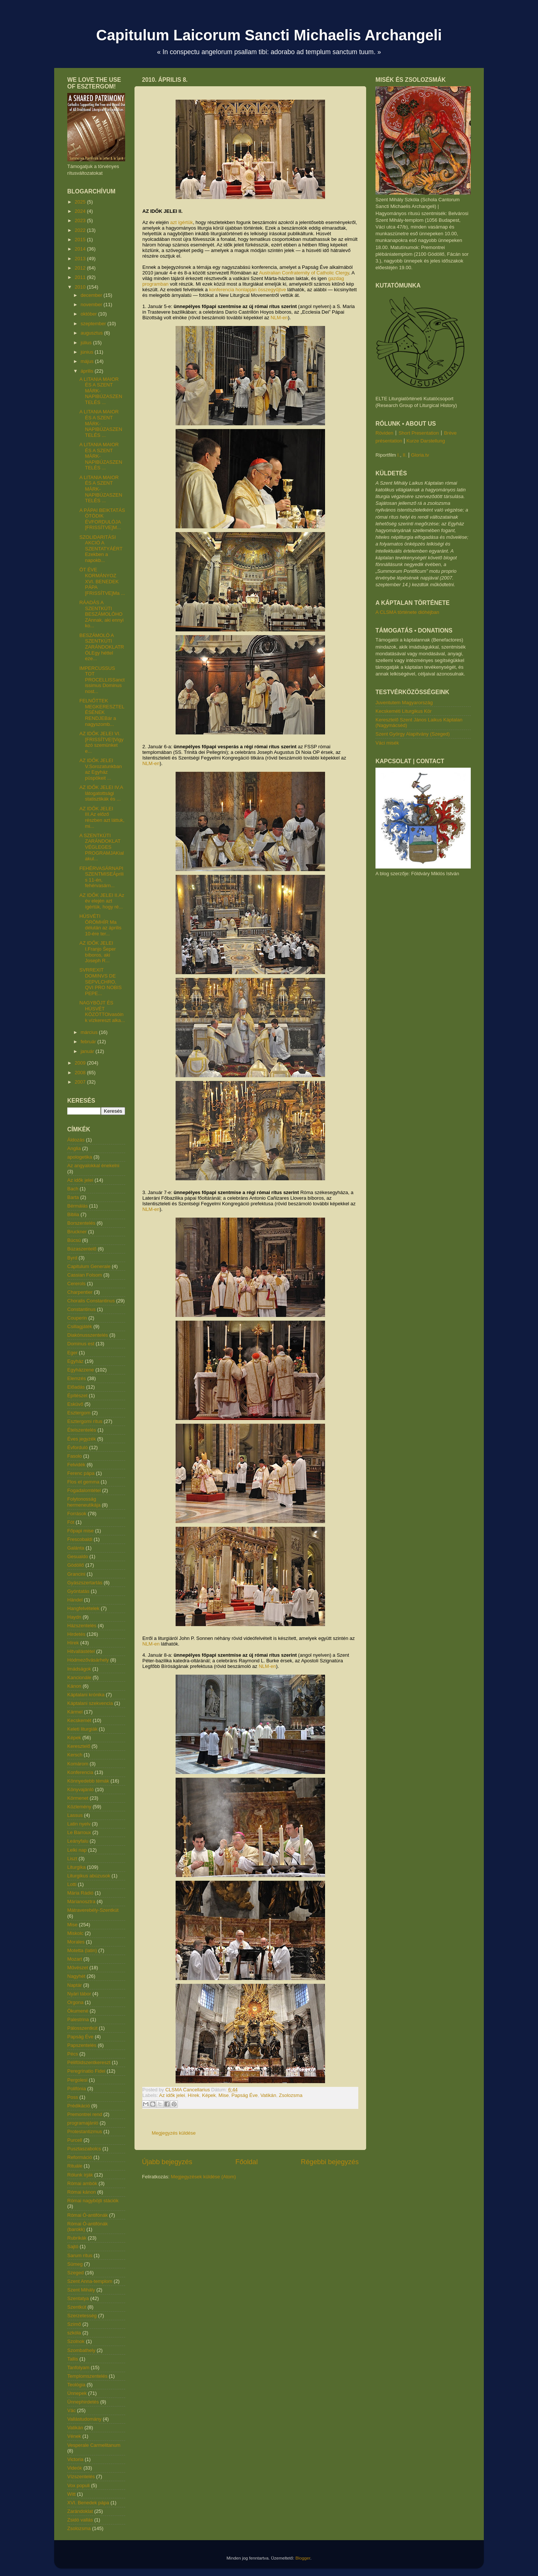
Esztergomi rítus (84, 1421)
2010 (81, 287)
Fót (70, 1522)
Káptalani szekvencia (90, 1703)
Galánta (75, 1548)
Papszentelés (81, 2045)
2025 (81, 202)
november (92, 304)
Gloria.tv (420, 455)
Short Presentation (419, 433)
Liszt (72, 1858)
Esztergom (78, 1413)
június (88, 352)
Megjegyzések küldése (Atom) (203, 2176)
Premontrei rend (84, 2114)
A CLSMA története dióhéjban (407, 612)
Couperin (77, 1318)
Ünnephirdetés (83, 2402)
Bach (72, 1188)
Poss (72, 2097)
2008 (81, 1072)
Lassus (75, 1815)
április (88, 371)
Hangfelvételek (83, 1608)
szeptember (94, 323)
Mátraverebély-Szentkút (92, 1910)
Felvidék (76, 1464)
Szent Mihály (81, 2290)
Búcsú (74, 1240)
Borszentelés (81, 1223)
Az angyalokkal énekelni (93, 1165)
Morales (75, 1942)
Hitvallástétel (81, 1651)
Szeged (75, 2272)
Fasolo (74, 1456)
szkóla (74, 2333)
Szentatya (78, 2298)
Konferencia (80, 1772)
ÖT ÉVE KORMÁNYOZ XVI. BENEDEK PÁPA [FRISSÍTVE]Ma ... (102, 581)
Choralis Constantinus (91, 1300)
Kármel (75, 1712)
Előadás (76, 1387)
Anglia (74, 1148)
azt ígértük (181, 222)
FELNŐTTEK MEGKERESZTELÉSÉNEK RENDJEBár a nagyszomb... (101, 712)
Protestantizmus (84, 2131)
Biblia (73, 1214)
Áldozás (75, 1140)
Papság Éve (245, 2095)
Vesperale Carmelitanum (93, 2445)
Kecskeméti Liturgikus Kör (403, 711)
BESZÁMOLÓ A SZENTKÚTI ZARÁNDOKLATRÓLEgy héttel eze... (101, 647)
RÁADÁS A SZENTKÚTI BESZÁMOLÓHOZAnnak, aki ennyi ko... (101, 614)
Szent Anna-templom (89, 2281)
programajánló (82, 2123)
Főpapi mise (80, 1531)
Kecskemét (79, 1720)
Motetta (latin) (82, 1950)
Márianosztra (81, 1901)
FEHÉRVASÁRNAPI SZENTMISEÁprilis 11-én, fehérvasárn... (101, 877)
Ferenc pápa (81, 1473)
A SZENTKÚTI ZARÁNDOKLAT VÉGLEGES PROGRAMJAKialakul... (101, 847)
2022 (81, 230)
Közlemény (79, 1806)
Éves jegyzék (81, 1439)
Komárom (77, 1763)
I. (399, 455)
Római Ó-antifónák (87, 2215)
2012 (81, 268)
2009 (81, 1063)
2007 (81, 1082)
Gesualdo (77, 1556)
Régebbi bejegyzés (330, 2162)
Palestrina (78, 2019)
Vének (74, 2436)
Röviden (384, 433)
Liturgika (76, 1867)
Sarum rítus (79, 2255)
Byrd (72, 1258)
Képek (209, 2095)
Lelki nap (77, 1850)
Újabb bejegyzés (167, 2162)
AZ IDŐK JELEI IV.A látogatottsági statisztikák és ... (101, 793)
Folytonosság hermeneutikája (84, 1502)
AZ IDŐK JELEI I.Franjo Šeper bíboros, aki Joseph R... (97, 951)
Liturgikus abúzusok (88, 1876)
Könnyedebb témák (88, 1781)
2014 (81, 249)
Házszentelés (81, 1625)
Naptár (74, 1985)
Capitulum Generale (89, 1266)
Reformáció (79, 2157)
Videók (74, 2468)
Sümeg (75, 2264)
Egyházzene (80, 1370)
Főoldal (246, 2162)
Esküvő (75, 1404)
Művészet (77, 1967)
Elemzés (76, 1378)
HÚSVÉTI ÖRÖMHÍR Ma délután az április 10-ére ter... (100, 924)
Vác (71, 2410)
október (89, 314)
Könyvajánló (80, 1789)
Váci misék (387, 743)
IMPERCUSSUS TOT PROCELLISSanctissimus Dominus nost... (101, 679)
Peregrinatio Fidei (86, 2071)
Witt (71, 2494)
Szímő (74, 2324)
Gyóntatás (78, 1591)
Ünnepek (77, 2393)
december (92, 295)
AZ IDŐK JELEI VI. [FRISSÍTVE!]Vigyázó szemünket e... (101, 742)
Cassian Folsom (84, 1275)
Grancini (76, 1574)
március (90, 1032)
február (89, 1041)
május (88, 361)
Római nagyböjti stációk (92, 2200)
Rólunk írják (80, 2175)
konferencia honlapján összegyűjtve (247, 289)
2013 (81, 258)
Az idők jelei (172, 2095)
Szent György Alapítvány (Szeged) (412, 734)
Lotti (72, 1884)
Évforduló (77, 1447)
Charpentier (80, 1292)
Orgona (75, 2002)
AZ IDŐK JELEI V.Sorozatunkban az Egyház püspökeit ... (100, 769)
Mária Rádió (80, 1893)
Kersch (74, 1755)
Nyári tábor (79, 1994)
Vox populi (78, 2485)
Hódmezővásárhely (88, 1660)
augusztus (92, 333)
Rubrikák (76, 2238)
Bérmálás (77, 1206)
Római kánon (81, 2192)
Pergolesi (77, 2080)
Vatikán (268, 2095)
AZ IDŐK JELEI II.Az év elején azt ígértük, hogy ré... (101, 901)
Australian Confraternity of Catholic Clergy (304, 273)
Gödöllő (75, 1565)
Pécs (72, 2054)
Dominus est (80, 1343)
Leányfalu (77, 1841)
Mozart (74, 1959)
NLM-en (279, 317)
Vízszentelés (81, 2476)
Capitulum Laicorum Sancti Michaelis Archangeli (269, 35)
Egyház (75, 1361)
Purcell (74, 2140)
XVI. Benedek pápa (88, 2502)
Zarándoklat (80, 2511)
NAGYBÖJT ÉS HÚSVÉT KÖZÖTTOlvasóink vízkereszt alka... (102, 1011)
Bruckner (77, 1231)
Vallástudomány (84, 2419)
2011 (81, 277)
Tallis (72, 2359)
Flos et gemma (83, 1482)
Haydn (74, 1617)
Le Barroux (79, 1832)
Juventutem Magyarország (404, 702)
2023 (81, 220)
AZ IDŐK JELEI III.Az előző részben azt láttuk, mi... (101, 817)
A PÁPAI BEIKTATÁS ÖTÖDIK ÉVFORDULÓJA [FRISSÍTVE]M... (102, 519)
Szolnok (75, 2341)
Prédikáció (78, 2106)
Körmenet (77, 1798)
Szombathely (81, 2350)
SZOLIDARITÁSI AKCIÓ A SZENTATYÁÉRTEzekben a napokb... (100, 548)
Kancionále (79, 1677)
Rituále (74, 2166)
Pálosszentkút (82, 2028)
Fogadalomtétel (84, 1490)
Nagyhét (76, 1976)
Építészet (77, 1395)
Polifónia (76, 2088)
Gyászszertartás (84, 1582)
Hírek (193, 2095)
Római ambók (82, 2183)
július (87, 342)
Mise (224, 2095)
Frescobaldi (79, 1539)
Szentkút (76, 2307)
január (88, 1051)
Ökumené (77, 2011)
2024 (81, 211)
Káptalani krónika (86, 1694)
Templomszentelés (87, 2376)
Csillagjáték (79, 1326)
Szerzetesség (82, 2315)
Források (76, 1513)
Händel (75, 1600)
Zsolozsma (291, 2095)
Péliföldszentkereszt (89, 2062)
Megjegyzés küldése (174, 2133)
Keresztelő (78, 1746)
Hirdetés (76, 1634)
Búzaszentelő (81, 1249)
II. (405, 455)
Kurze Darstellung (425, 441)
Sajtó (72, 2246)
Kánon (74, 1686)
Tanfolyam (78, 2367)
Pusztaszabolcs (84, 2148)
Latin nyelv (78, 1824)
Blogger (303, 2557)
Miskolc (75, 1933)
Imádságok (79, 1669)
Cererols (76, 1283)
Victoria (75, 2459)
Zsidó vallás (80, 2520)
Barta (73, 1197)
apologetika (79, 1157)
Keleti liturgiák (82, 1729)
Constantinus (81, 1309)
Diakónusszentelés (87, 1335)
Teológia (76, 2384)
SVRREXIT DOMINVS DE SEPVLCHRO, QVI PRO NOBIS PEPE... (100, 981)
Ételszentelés (81, 1430)
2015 (81, 239)
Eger (72, 1352)
